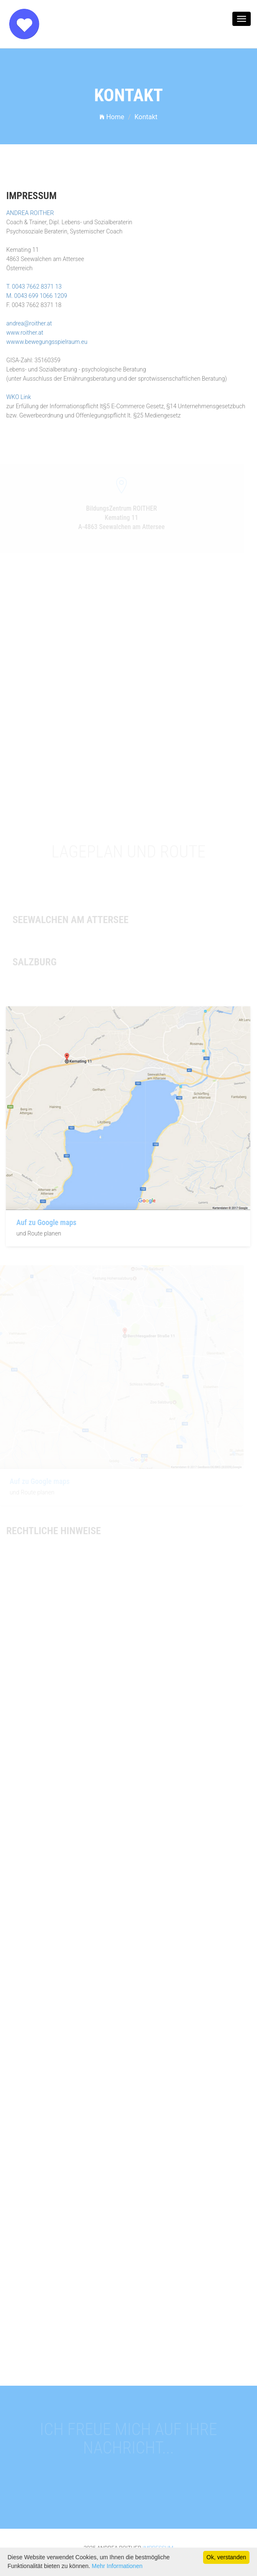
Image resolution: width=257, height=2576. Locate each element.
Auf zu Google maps (45, 1222)
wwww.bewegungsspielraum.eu (46, 340)
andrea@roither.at (29, 322)
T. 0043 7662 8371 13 (34, 285)
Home (111, 117)
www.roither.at (24, 331)
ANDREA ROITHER (30, 211)
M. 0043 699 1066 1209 (36, 294)
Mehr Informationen (117, 2566)
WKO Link (18, 395)
